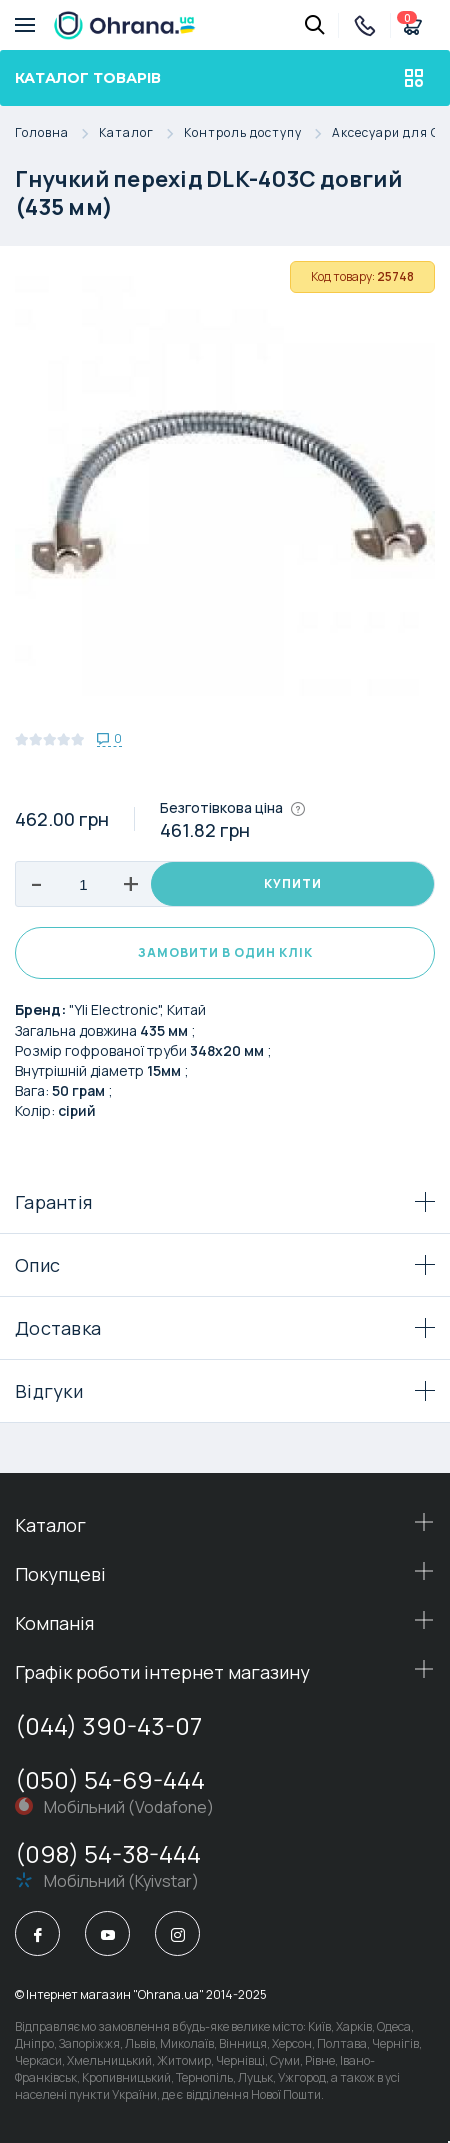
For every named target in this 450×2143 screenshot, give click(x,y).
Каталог (141, 133)
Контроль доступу (258, 133)
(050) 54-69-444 (110, 1779)
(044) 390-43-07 (108, 1725)
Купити (293, 883)
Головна (57, 133)
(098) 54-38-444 (108, 1853)
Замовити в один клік (225, 952)
